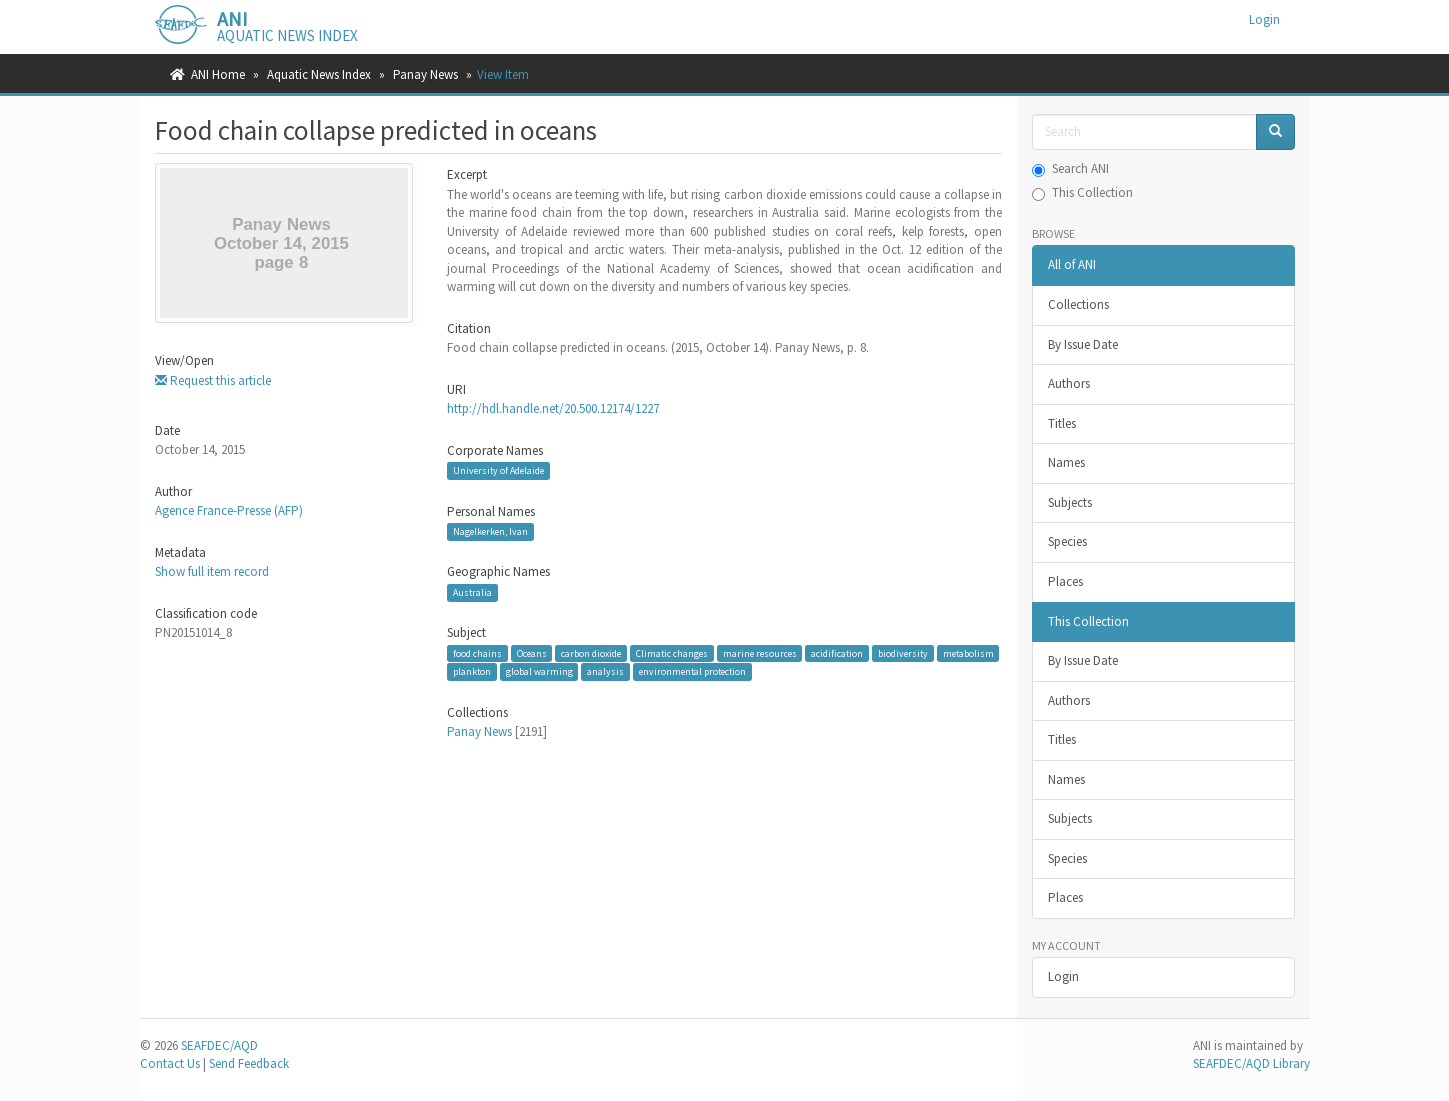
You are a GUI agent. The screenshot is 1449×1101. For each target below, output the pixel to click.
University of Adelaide (498, 470)
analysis (605, 671)
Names (1066, 462)
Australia (472, 592)
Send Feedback (249, 1063)
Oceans (532, 653)
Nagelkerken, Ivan (490, 531)
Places (1065, 581)
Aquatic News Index (319, 74)
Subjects (1070, 502)
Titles (1062, 423)
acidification (837, 653)
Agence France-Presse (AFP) (229, 510)
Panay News (425, 74)
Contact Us (170, 1063)
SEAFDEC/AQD (219, 1045)
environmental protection (692, 671)
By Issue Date (1083, 344)
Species (1067, 541)
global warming (539, 671)
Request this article (213, 380)
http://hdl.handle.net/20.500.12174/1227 (553, 408)
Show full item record (212, 571)
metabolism (968, 653)
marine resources (760, 653)
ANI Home (218, 74)
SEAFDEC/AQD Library (1251, 1063)
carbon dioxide (591, 653)
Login (1063, 976)
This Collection (1082, 192)
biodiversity (903, 653)
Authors (1069, 383)
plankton (472, 671)
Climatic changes (672, 653)
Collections (1078, 304)
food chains (477, 653)
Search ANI (1070, 168)
